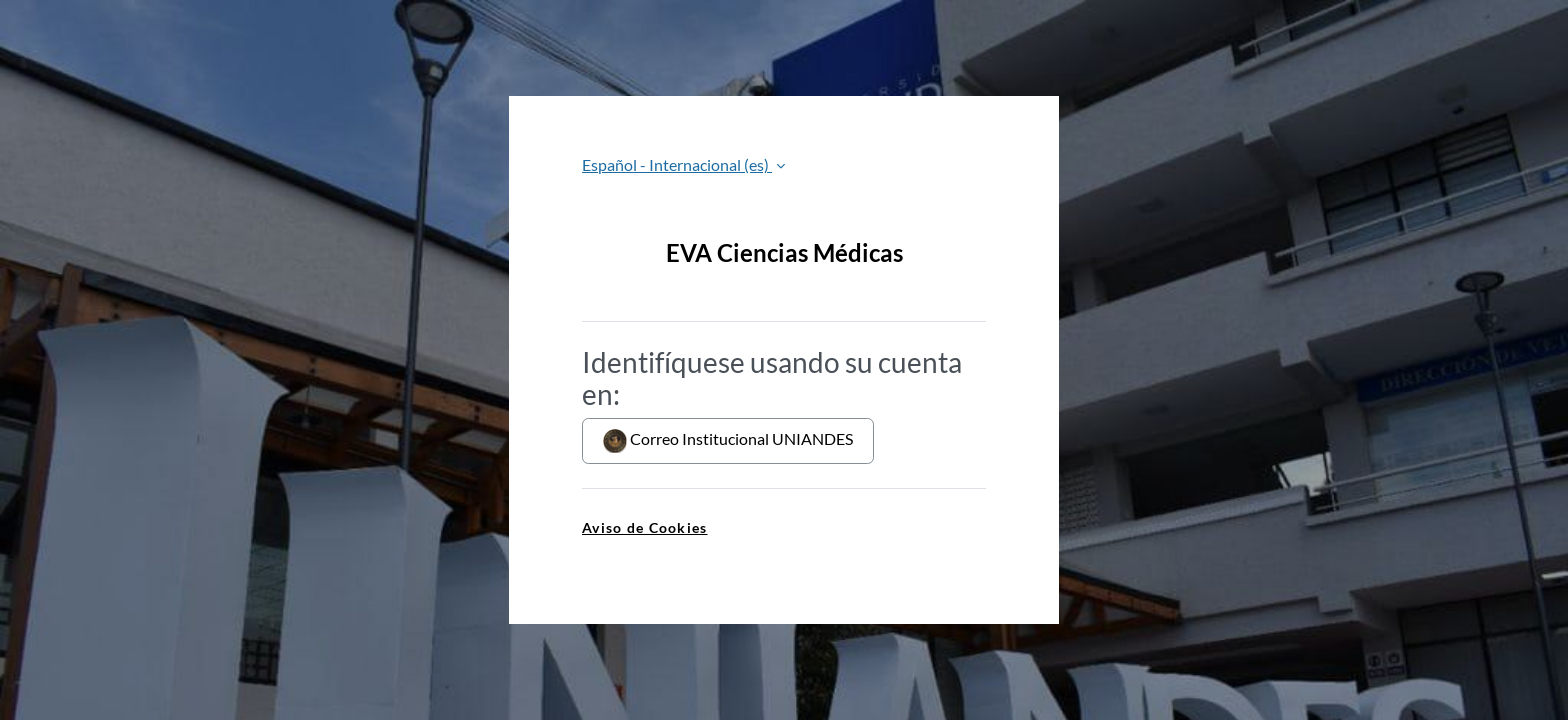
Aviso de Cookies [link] (644, 527)
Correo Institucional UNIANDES (728, 441)
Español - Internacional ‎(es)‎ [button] (677, 164)
